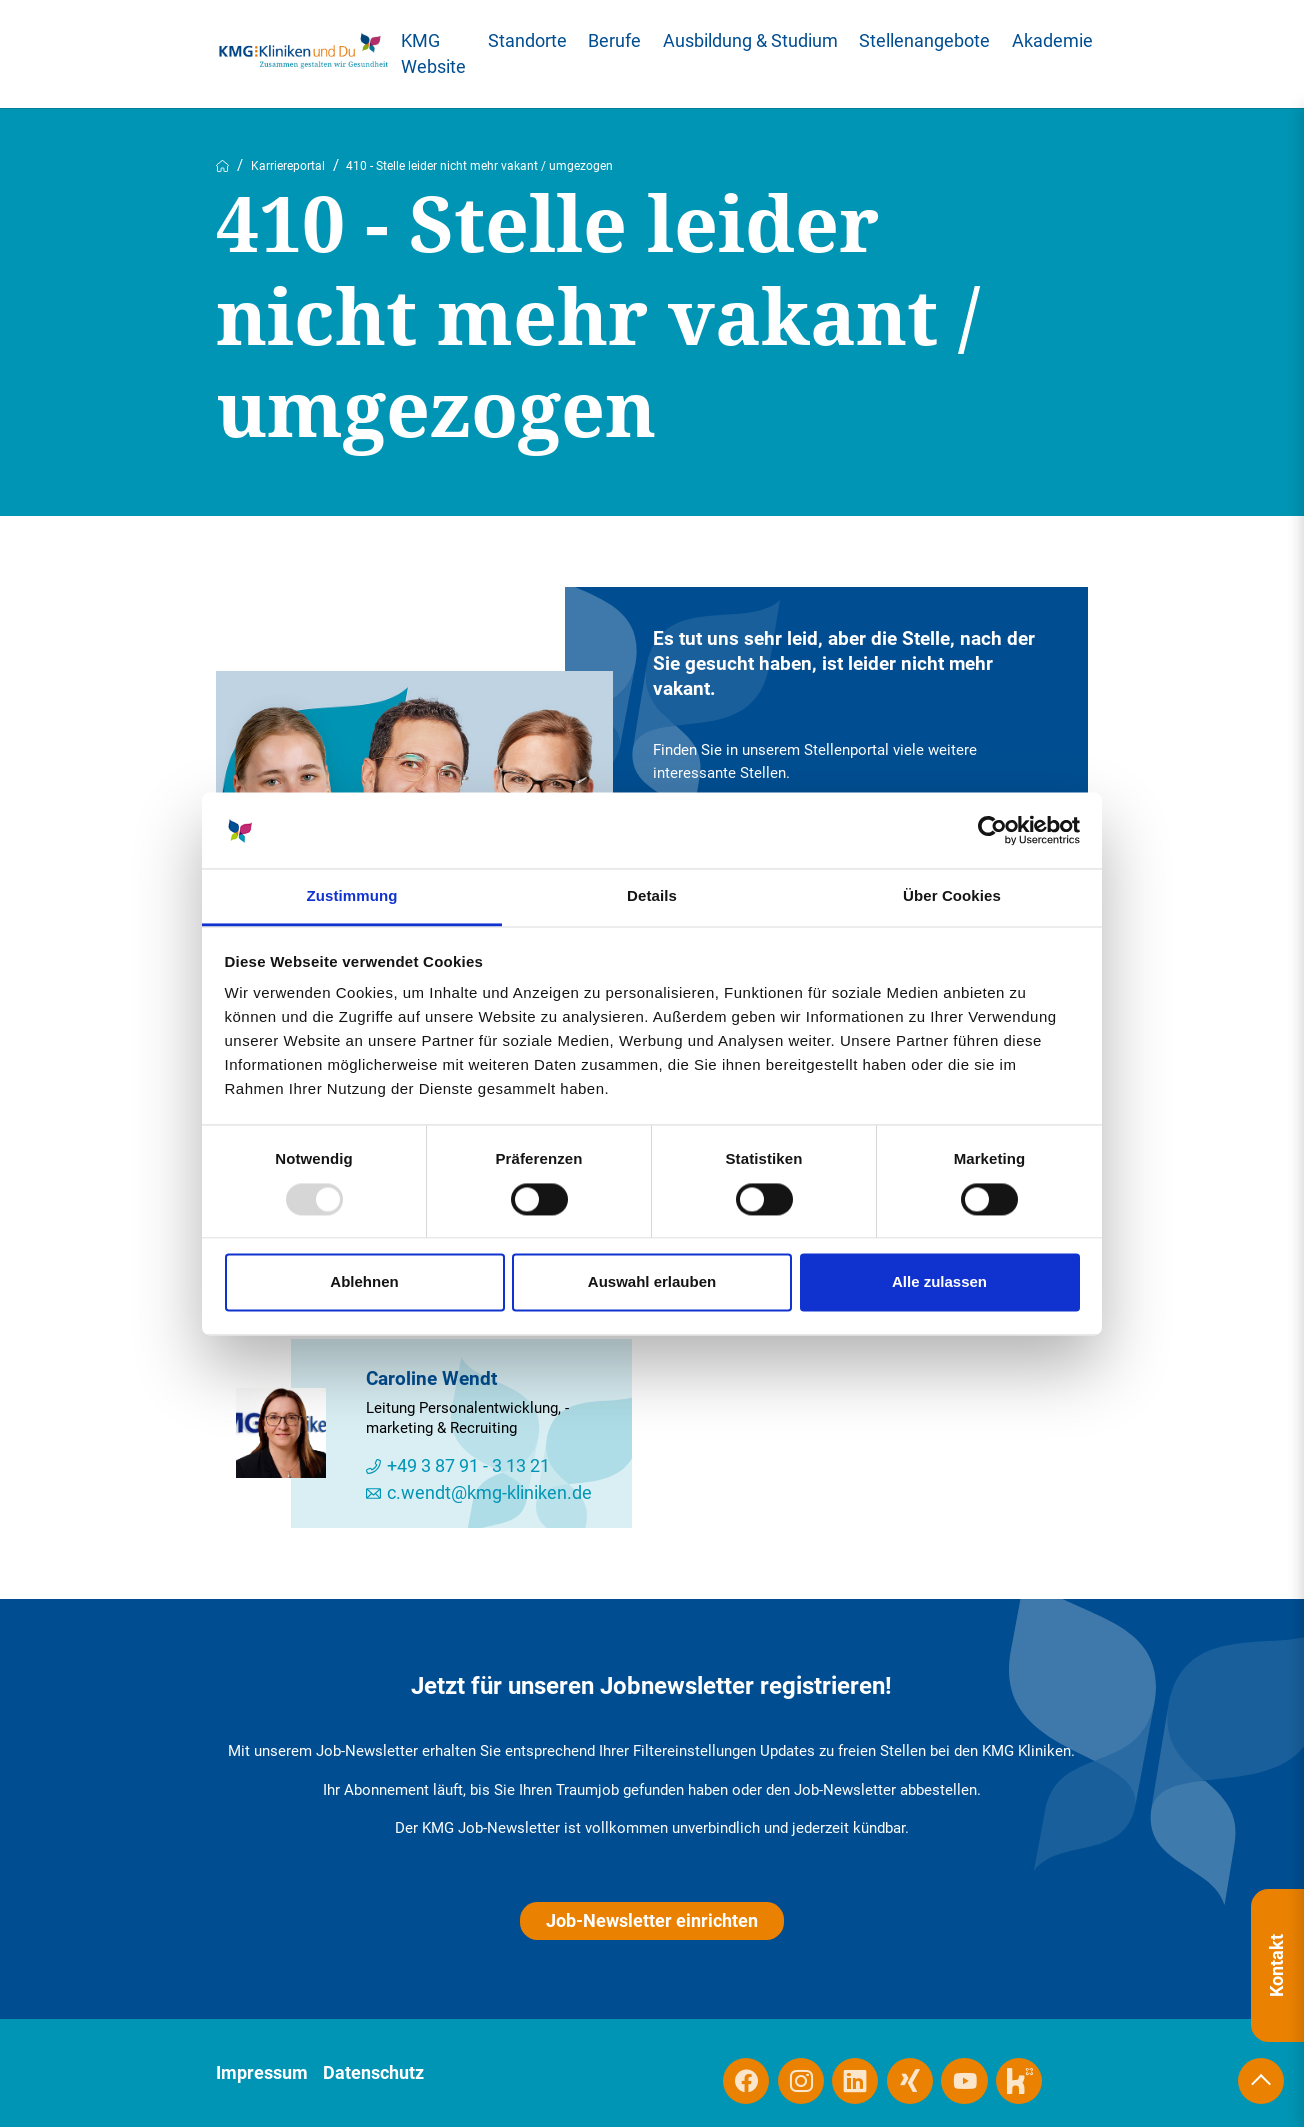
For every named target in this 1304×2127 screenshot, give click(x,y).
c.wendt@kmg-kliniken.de (489, 1494)
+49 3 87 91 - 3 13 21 (468, 1466)
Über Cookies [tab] (952, 896)
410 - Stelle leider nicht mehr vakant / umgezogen (479, 166)
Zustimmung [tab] (352, 896)
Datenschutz (373, 2073)
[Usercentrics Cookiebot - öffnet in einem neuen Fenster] (992, 830)
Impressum (262, 2073)
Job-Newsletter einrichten (652, 1921)
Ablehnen (364, 1282)
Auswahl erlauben (652, 1282)
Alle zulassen (939, 1282)
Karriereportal (288, 166)
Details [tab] (652, 896)
